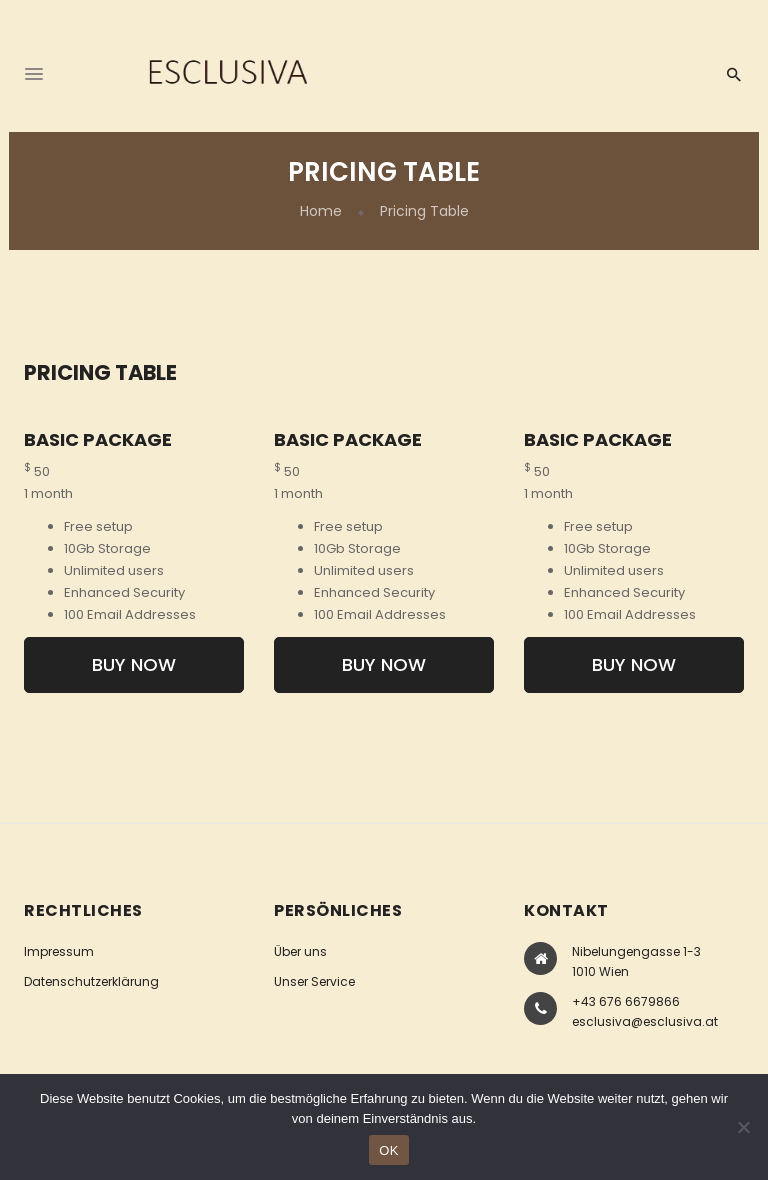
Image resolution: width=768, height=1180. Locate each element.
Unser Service (314, 981)
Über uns (300, 951)
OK (388, 1150)
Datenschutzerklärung (91, 981)
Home (321, 211)
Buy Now (134, 664)
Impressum (59, 951)
